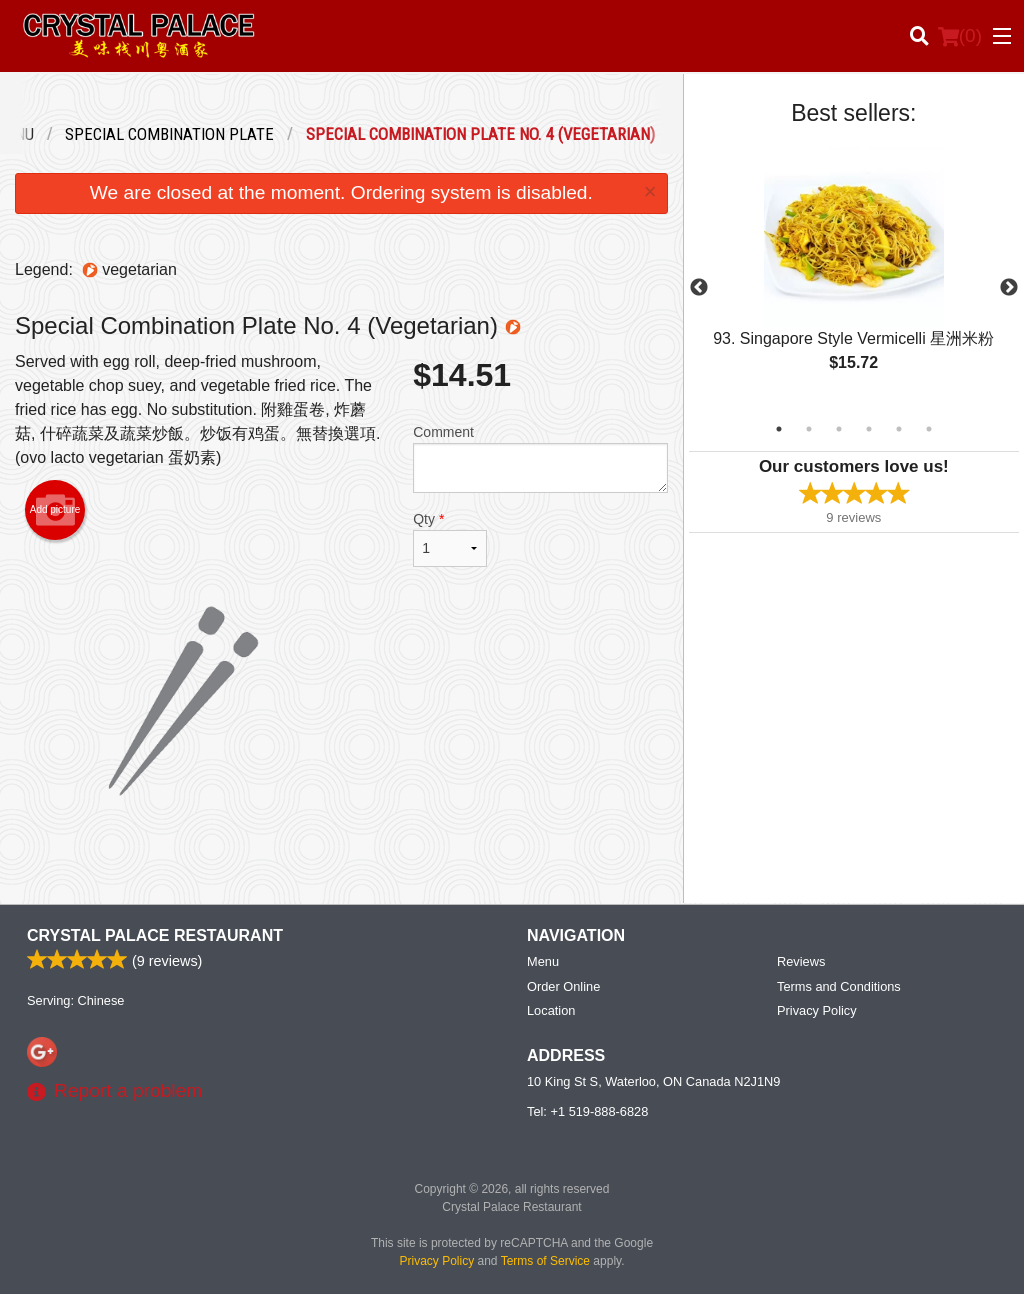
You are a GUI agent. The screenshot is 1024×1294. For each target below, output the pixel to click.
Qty (450, 539)
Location (551, 1010)
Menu (543, 961)
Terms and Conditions (839, 986)
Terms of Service (545, 1261)
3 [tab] (839, 429)
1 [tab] (779, 429)
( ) (960, 36)
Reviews (801, 961)
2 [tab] (809, 429)
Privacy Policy (817, 1010)
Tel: (587, 1111)
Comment (540, 458)
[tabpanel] (854, 276)
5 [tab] (899, 429)
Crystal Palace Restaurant (155, 935)
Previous (699, 288)
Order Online (563, 986)
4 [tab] (869, 429)
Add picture (55, 510)
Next (1009, 288)
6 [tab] (929, 429)
